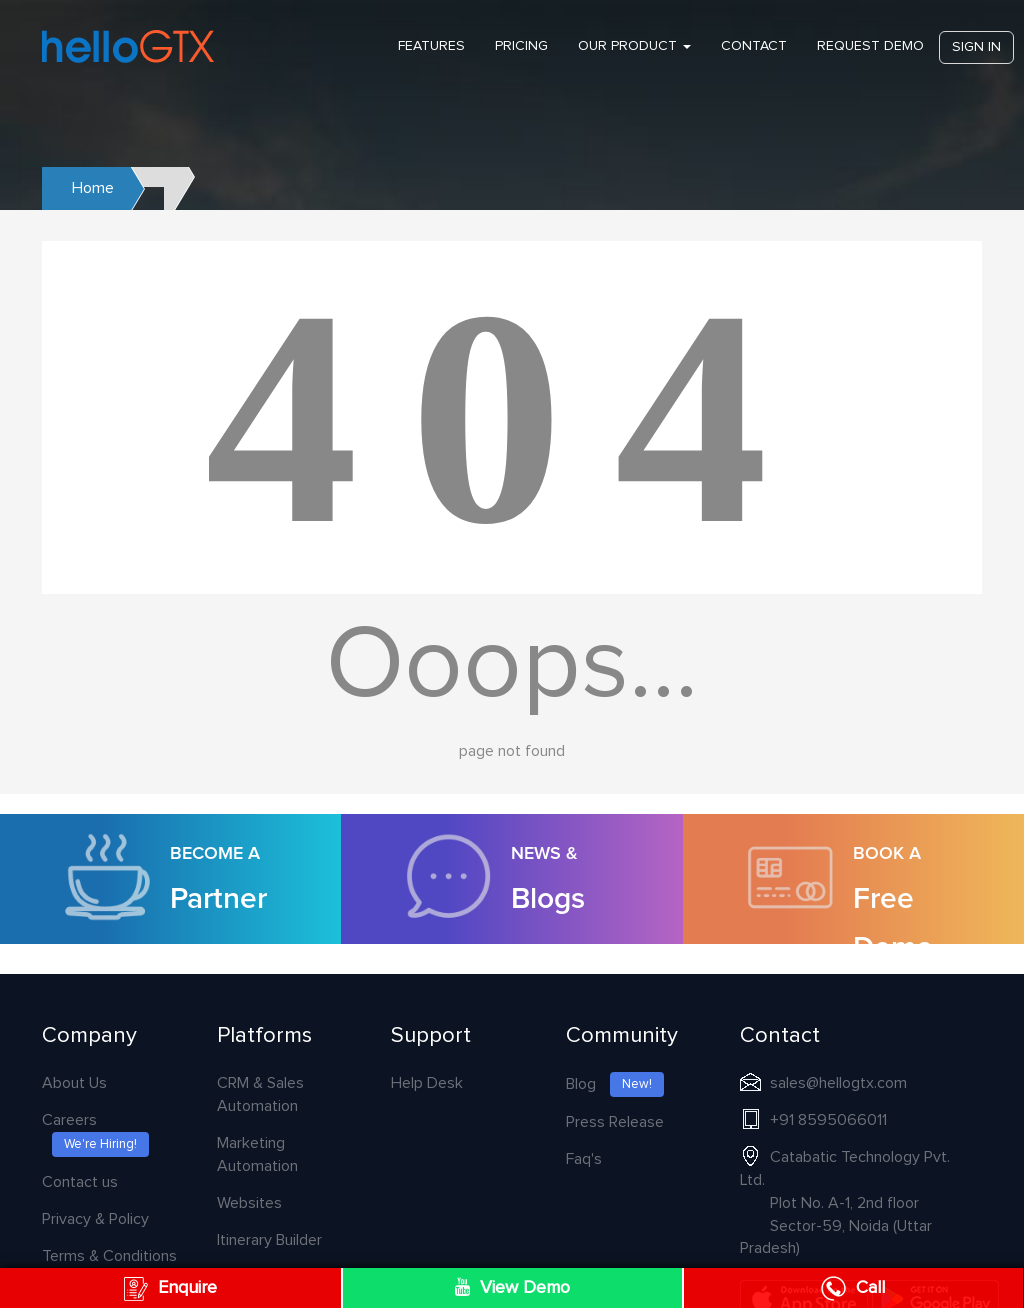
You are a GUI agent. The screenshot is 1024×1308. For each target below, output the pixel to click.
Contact (754, 46)
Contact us (80, 1182)
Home (93, 188)
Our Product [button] (634, 46)
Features (431, 46)
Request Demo (870, 46)
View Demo (512, 1287)
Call (853, 1288)
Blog (615, 1084)
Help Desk (427, 1083)
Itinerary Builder (269, 1240)
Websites (249, 1203)
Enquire (170, 1288)
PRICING (521, 46)
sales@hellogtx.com (838, 1083)
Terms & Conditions (109, 1256)
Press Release (615, 1122)
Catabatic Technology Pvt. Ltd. (845, 1202)
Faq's (584, 1159)
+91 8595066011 (828, 1120)
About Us (74, 1083)
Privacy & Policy (95, 1219)
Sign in (976, 47)
